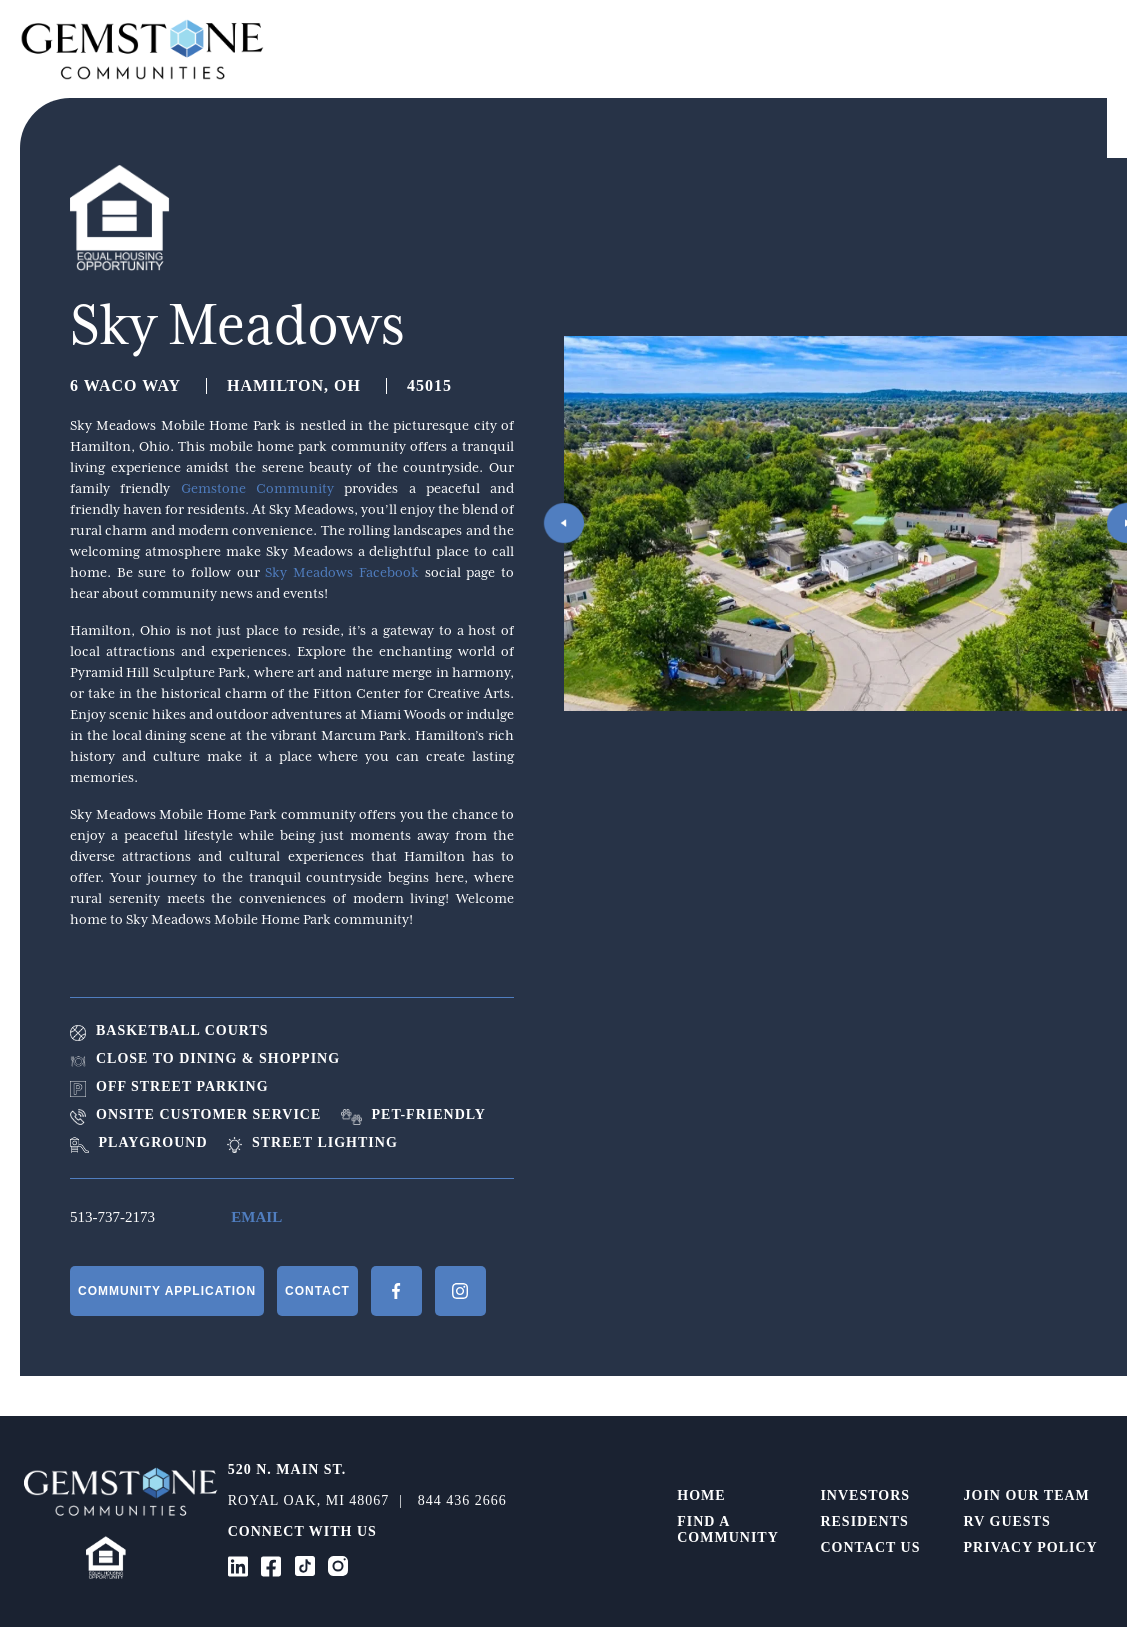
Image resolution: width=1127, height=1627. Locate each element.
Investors (865, 1495)
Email (256, 1217)
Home (701, 1495)
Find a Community (728, 1529)
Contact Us (870, 1547)
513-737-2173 (112, 1217)
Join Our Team (1027, 1495)
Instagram (460, 1291)
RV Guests (1007, 1521)
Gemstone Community (257, 488)
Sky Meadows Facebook (341, 572)
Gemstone (142, 49)
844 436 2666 (462, 1500)
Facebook (396, 1291)
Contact (317, 1291)
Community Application (167, 1291)
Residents (864, 1521)
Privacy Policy (1031, 1547)
